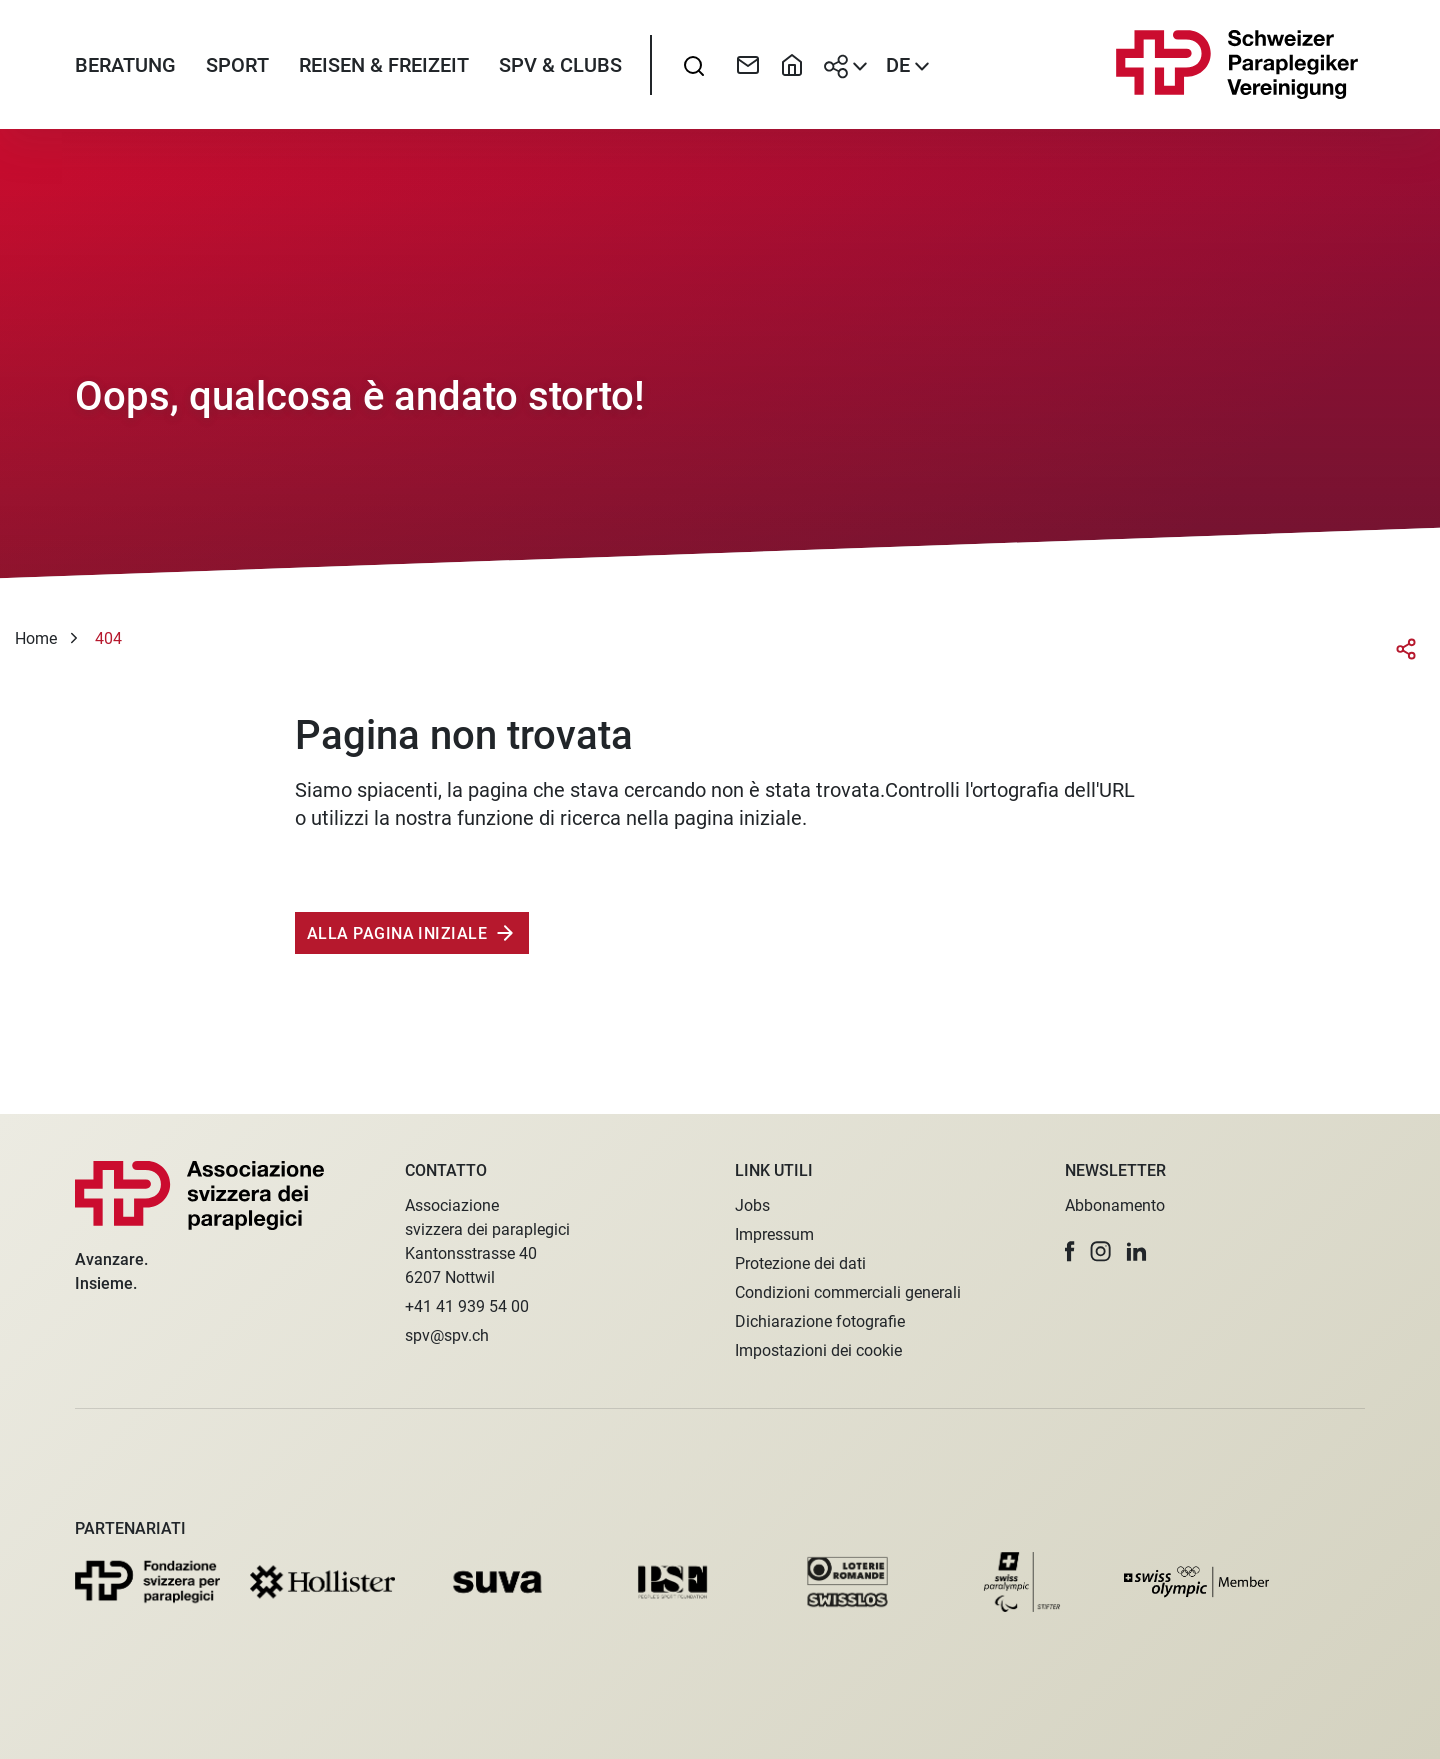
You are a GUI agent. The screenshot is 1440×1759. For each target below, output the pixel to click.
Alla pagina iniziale (397, 933)
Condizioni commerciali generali (848, 1292)
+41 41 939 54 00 (467, 1306)
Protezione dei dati (800, 1263)
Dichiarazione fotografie (820, 1321)
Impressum (774, 1234)
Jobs (752, 1205)
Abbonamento (1115, 1205)
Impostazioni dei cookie (818, 1350)
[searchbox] (694, 65)
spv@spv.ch (447, 1335)
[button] (1070, 1251)
